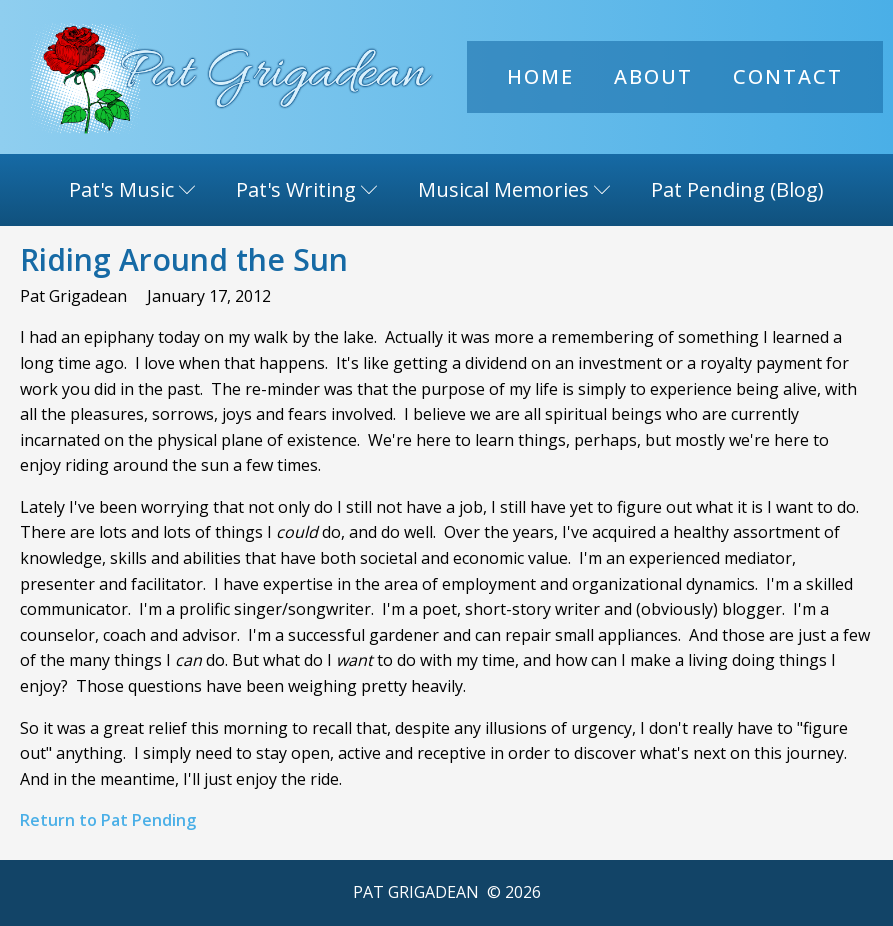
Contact (788, 76)
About (653, 76)
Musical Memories (514, 189)
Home (540, 76)
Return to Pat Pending (108, 820)
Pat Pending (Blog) (737, 189)
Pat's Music (132, 189)
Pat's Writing (307, 189)
